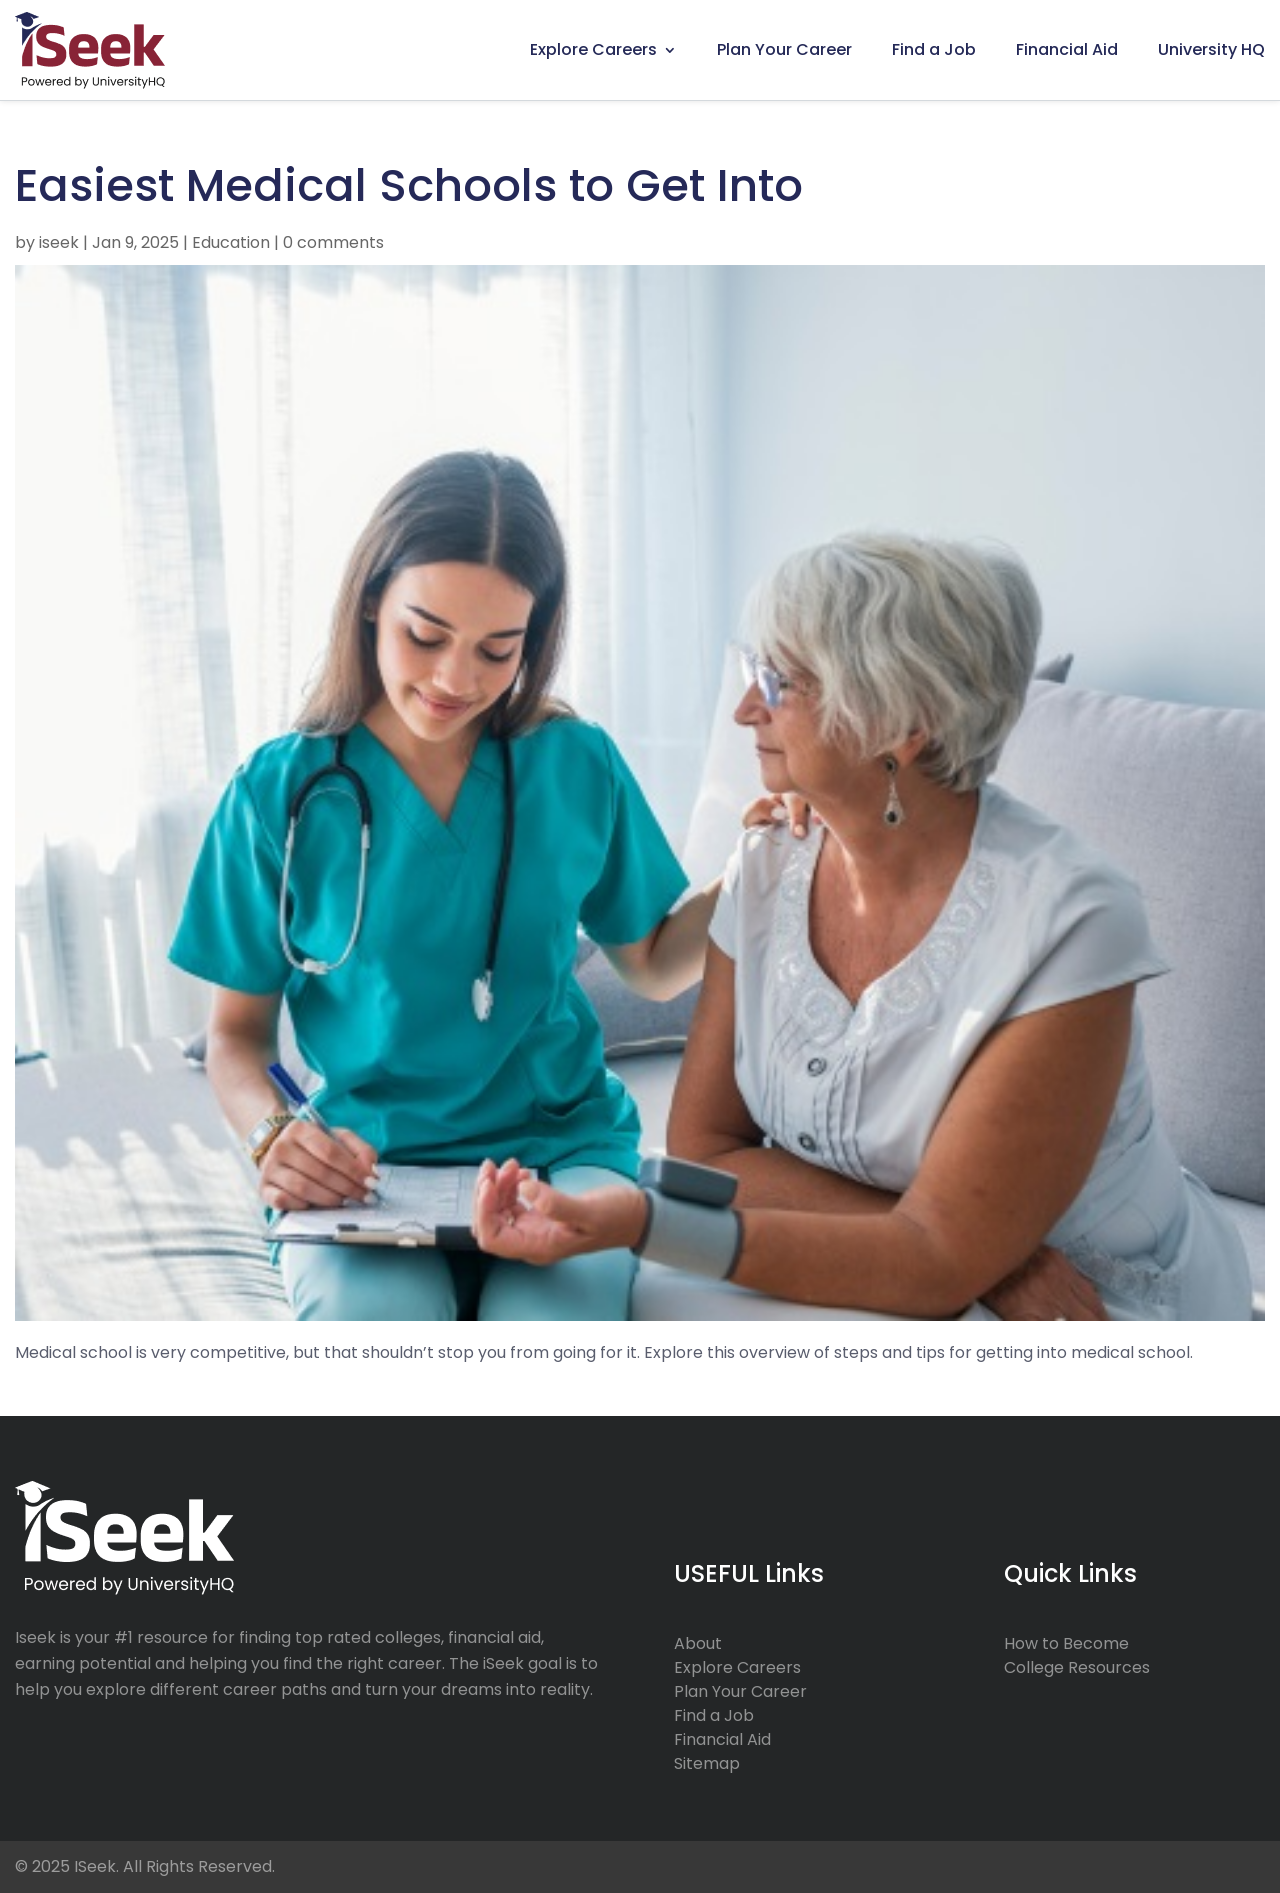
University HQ (1211, 49)
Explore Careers (593, 49)
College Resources (1077, 1667)
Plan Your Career (784, 49)
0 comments (333, 242)
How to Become (1066, 1643)
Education (231, 242)
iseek (59, 242)
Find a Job (934, 49)
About (698, 1643)
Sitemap (707, 1763)
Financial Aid (1067, 49)
